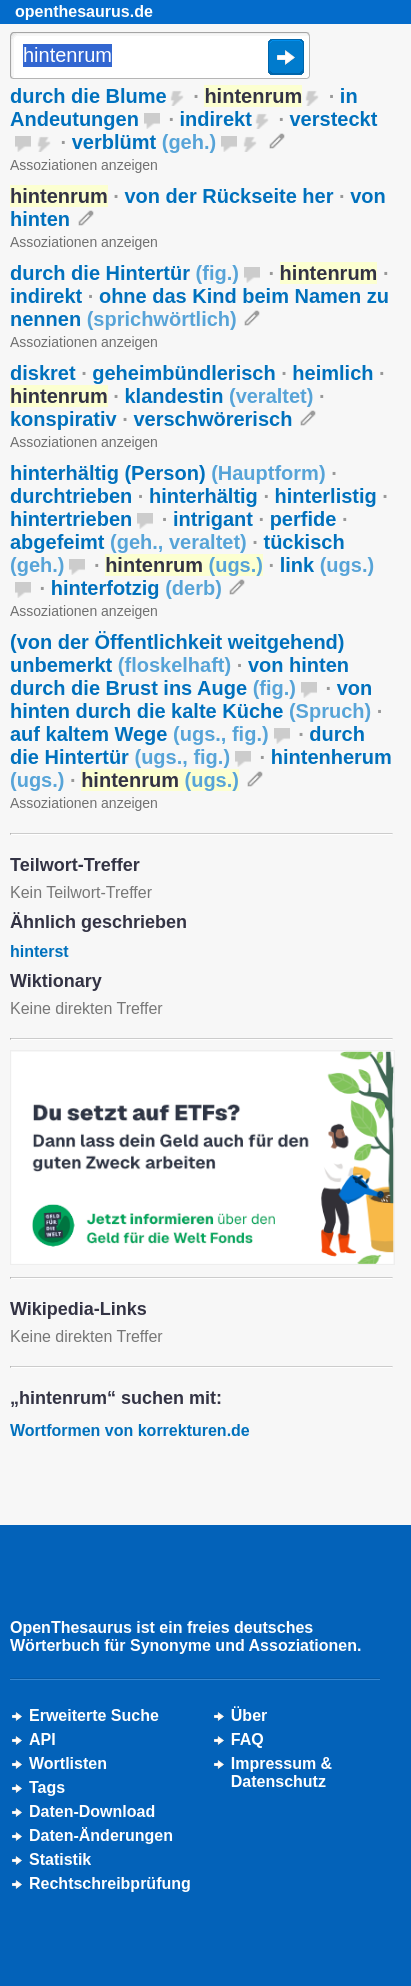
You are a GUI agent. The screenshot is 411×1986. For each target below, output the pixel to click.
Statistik (60, 1859)
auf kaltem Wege (139, 734)
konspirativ (63, 419)
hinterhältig (203, 496)
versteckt (334, 119)
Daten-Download (92, 1811)
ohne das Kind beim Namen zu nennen (199, 307)
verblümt (144, 142)
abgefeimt (128, 542)
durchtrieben (71, 496)
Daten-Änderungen (101, 1835)
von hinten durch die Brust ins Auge (179, 676)
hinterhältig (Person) (168, 473)
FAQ (247, 1739)
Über (249, 1715)
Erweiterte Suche (94, 1715)
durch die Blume (88, 96)
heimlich (332, 373)
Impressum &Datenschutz (281, 1772)
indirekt (216, 119)
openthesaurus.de (84, 11)
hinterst (39, 951)
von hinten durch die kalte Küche (191, 699)
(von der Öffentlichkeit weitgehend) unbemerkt (177, 653)
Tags (47, 1787)
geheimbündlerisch (183, 373)
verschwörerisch (212, 419)
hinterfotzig (136, 588)
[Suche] (160, 57)
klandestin (218, 396)
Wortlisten (68, 1763)
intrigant (213, 519)
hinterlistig (326, 496)
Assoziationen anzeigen (84, 165)
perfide (303, 519)
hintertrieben (71, 519)
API (42, 1739)
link (327, 565)
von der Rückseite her (228, 196)
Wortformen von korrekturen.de (130, 1430)
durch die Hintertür (124, 273)
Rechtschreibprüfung (110, 1883)
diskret (43, 373)
